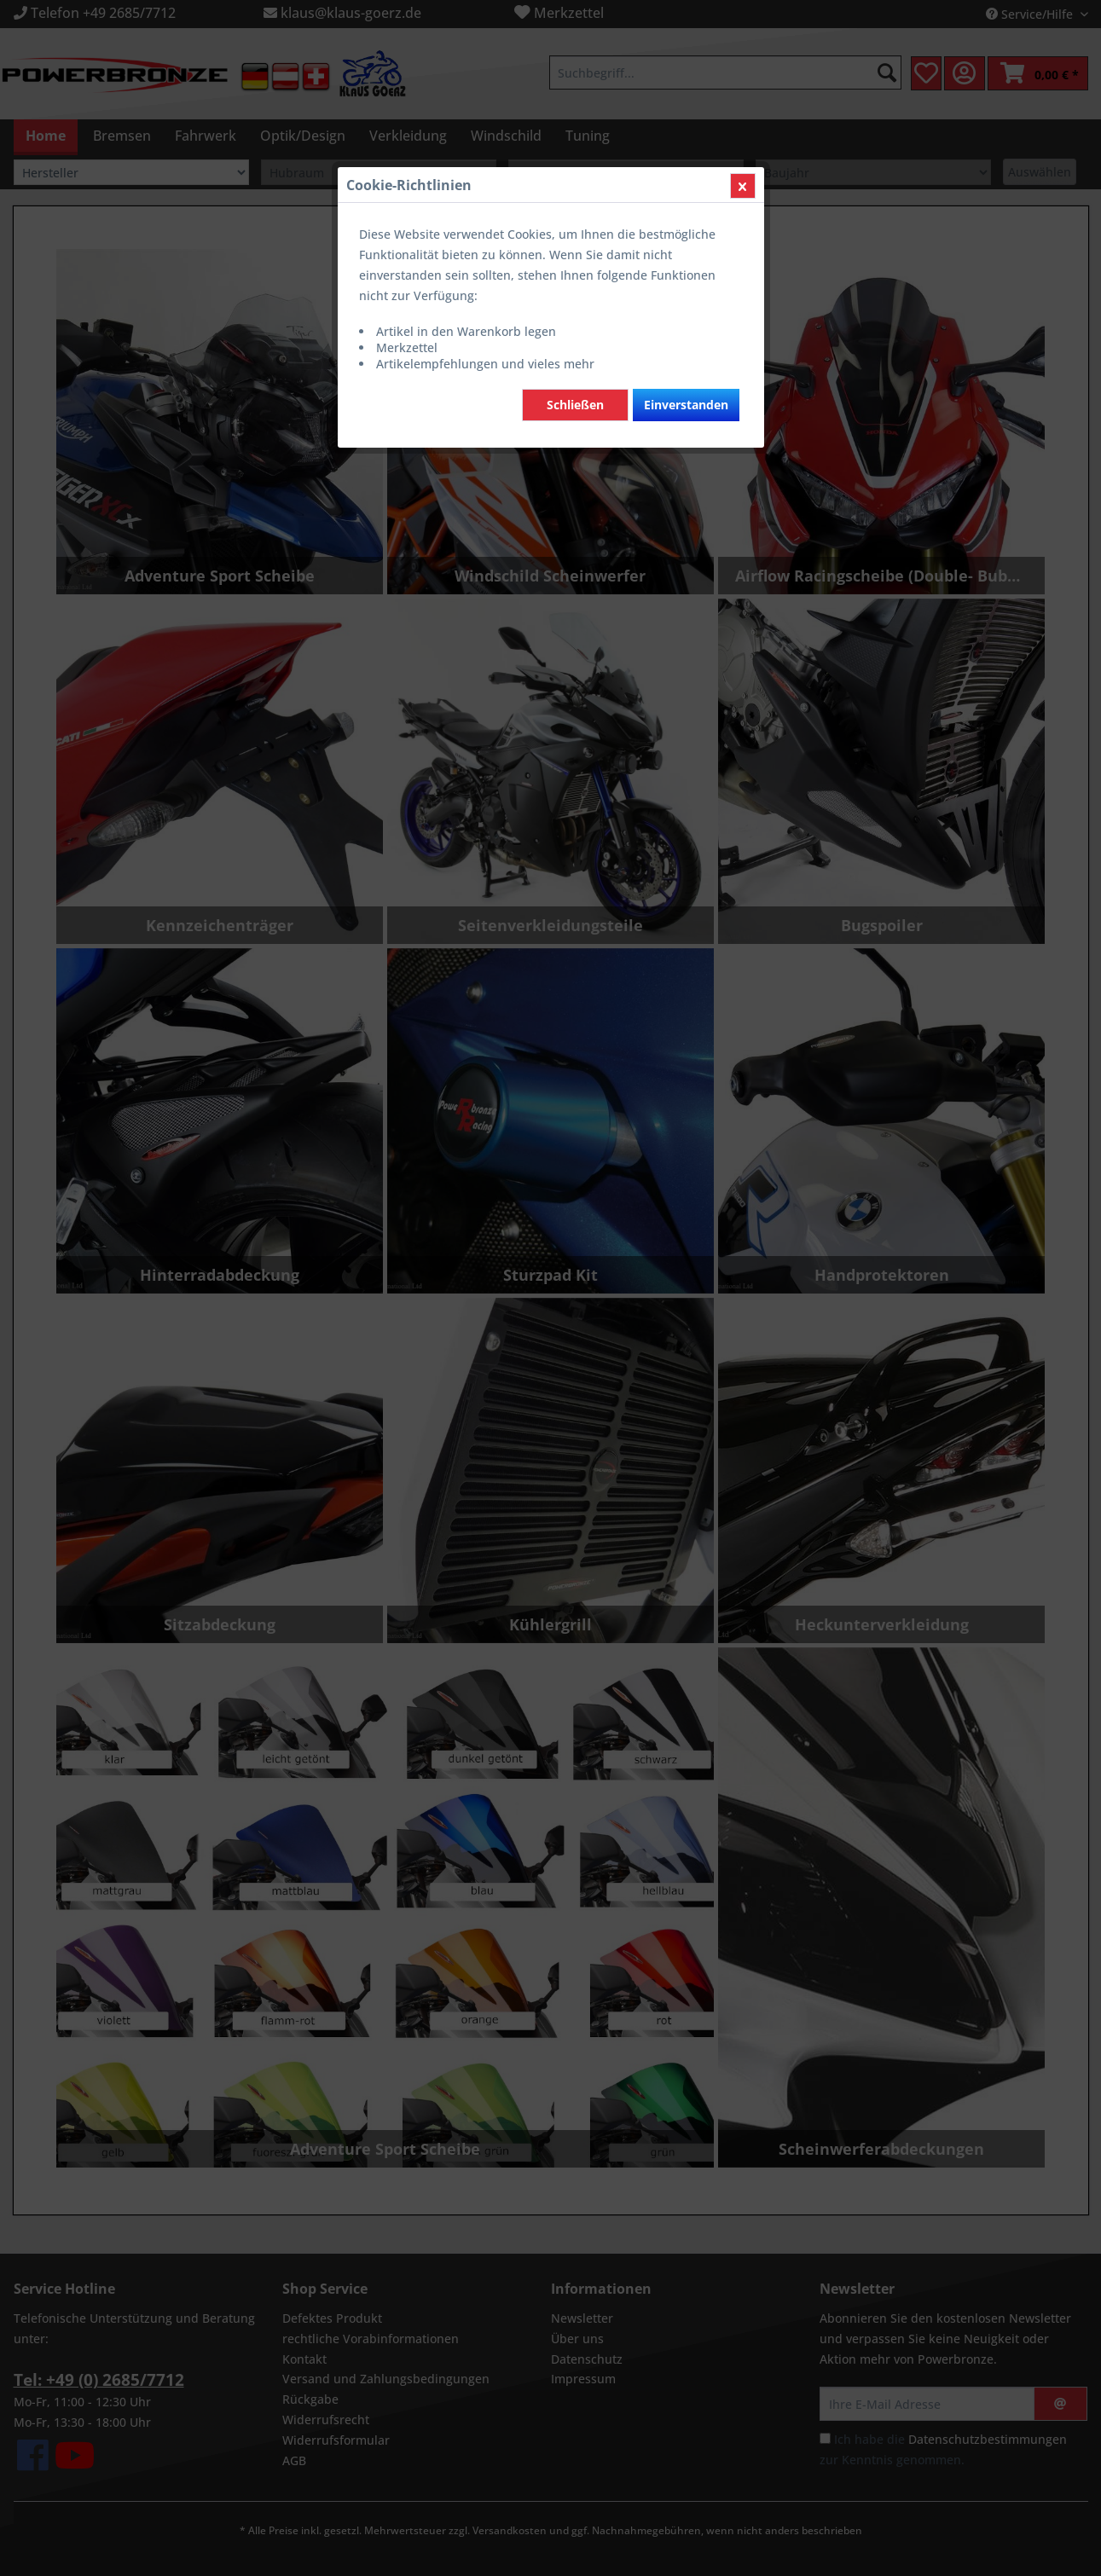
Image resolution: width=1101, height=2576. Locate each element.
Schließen (575, 405)
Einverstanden (686, 405)
